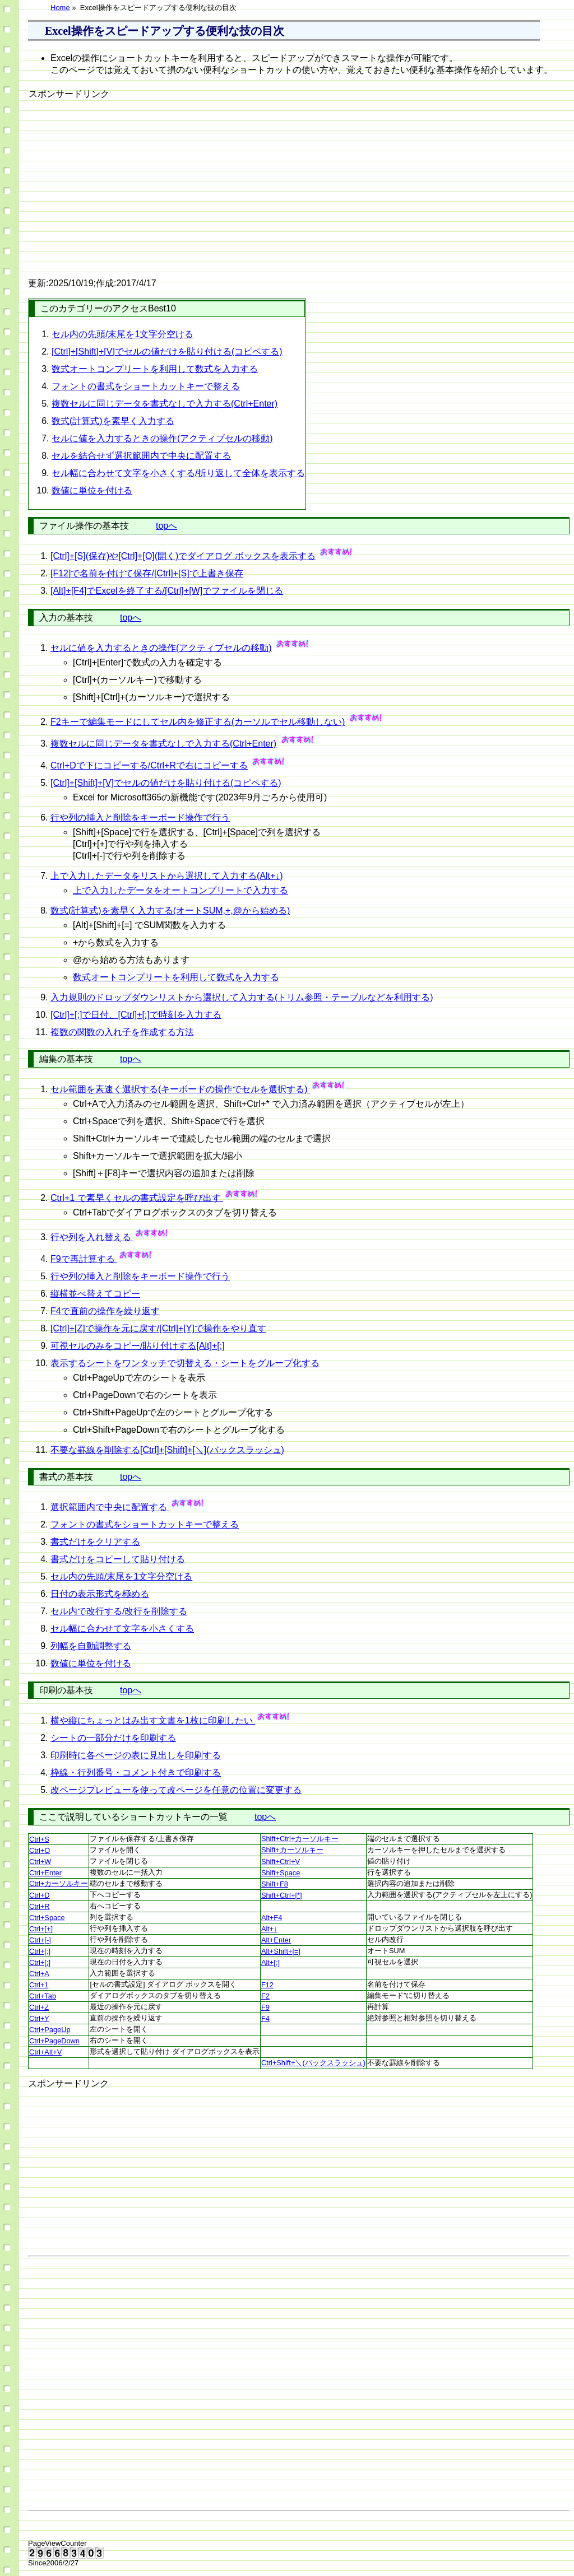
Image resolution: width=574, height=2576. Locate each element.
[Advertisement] (123, 179)
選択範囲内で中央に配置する (109, 1507)
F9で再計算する (83, 1259)
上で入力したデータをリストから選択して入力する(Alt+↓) (166, 876)
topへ (166, 525)
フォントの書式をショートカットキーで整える (146, 386)
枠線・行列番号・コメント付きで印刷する (135, 1772)
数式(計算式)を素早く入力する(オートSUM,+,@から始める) (170, 910)
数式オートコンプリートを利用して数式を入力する (155, 369)
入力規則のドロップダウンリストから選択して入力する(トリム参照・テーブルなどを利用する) (241, 997)
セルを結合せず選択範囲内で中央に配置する (141, 455)
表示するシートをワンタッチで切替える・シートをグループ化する (185, 1363)
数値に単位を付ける (92, 490)
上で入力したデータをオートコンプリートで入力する (180, 890)
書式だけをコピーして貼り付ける (117, 1559)
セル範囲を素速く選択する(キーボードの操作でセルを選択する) (180, 1089)
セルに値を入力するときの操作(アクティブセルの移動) (162, 438)
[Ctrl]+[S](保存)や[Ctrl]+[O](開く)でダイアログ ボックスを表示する (183, 556)
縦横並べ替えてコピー (95, 1293)
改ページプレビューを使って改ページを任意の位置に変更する (176, 1790)
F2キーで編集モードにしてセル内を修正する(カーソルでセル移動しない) (197, 721)
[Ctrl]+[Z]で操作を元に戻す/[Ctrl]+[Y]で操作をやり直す (158, 1328)
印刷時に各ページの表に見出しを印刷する (135, 1755)
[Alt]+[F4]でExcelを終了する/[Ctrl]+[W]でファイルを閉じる (166, 590)
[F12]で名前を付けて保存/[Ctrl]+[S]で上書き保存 (146, 573)
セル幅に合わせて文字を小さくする (122, 1628)
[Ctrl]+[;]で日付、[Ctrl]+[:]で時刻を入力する (135, 1014)
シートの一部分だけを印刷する (113, 1738)
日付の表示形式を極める (99, 1594)
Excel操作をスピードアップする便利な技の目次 (164, 31)
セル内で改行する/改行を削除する (118, 1611)
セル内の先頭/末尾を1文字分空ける (122, 334)
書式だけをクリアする (95, 1541)
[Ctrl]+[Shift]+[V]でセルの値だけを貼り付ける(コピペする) (167, 351)
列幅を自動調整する (90, 1646)
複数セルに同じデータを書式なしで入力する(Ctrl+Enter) (164, 403)
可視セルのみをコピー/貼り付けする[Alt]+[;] (137, 1345)
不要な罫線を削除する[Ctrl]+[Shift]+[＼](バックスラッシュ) (167, 1450)
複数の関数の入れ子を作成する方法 (122, 1032)
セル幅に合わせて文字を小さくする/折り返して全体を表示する (178, 473)
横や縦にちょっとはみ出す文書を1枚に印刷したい (152, 1720)
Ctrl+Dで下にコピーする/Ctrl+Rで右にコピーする (149, 765)
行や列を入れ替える (91, 1237)
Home (60, 7)
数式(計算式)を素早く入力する (113, 421)
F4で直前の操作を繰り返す (105, 1311)
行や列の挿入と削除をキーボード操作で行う (140, 817)
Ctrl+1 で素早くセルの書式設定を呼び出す (136, 1198)
